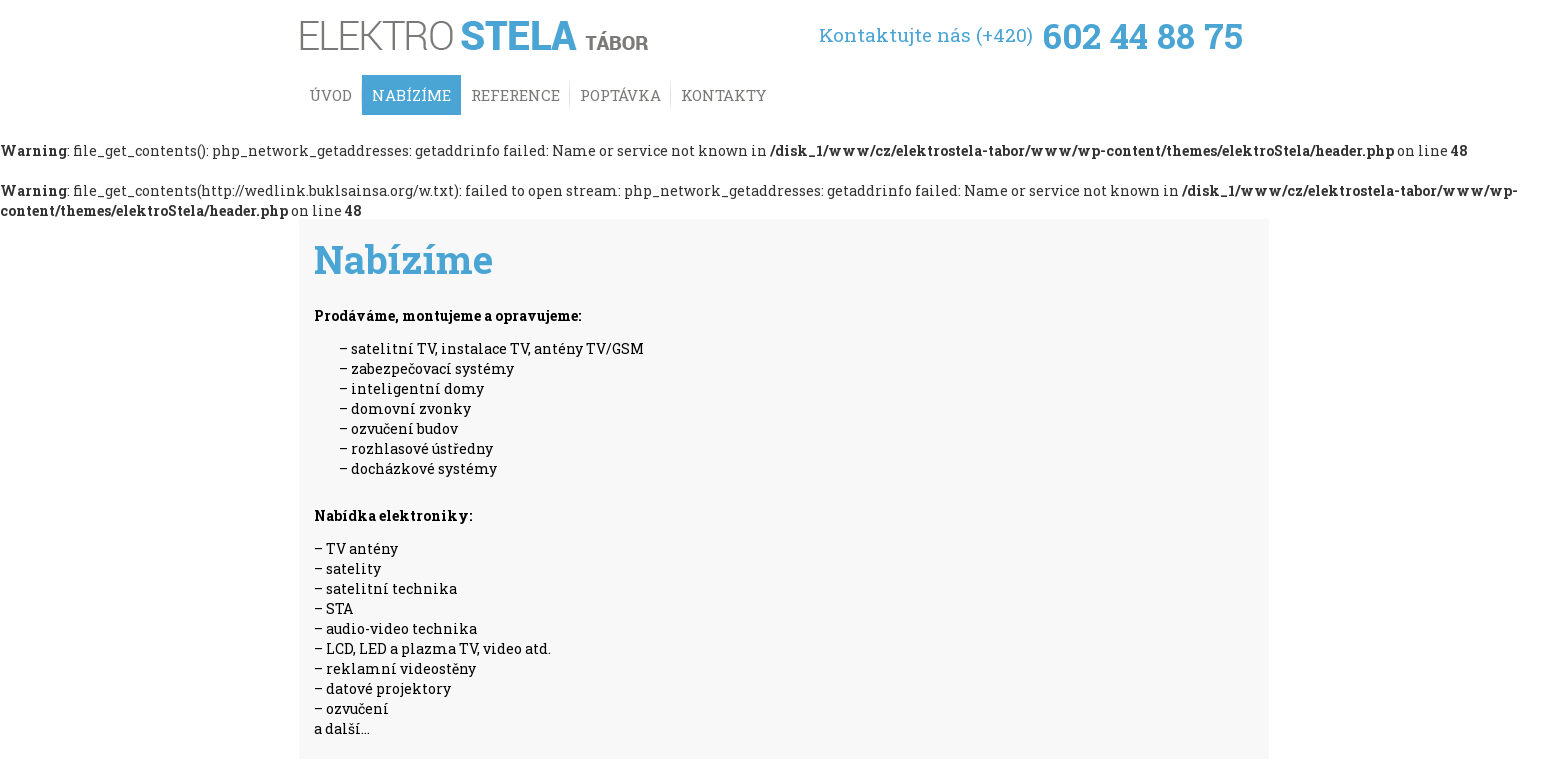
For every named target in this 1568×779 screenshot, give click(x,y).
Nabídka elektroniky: (393, 515)
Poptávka (620, 95)
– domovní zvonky (405, 408)
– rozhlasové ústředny (416, 448)
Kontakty (723, 95)
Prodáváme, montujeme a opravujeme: (447, 315)
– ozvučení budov (398, 428)
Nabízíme (411, 95)
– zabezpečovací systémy (426, 368)
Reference (515, 95)
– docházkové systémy (418, 468)
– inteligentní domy (411, 388)
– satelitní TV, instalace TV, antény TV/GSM (491, 348)
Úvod (330, 95)
